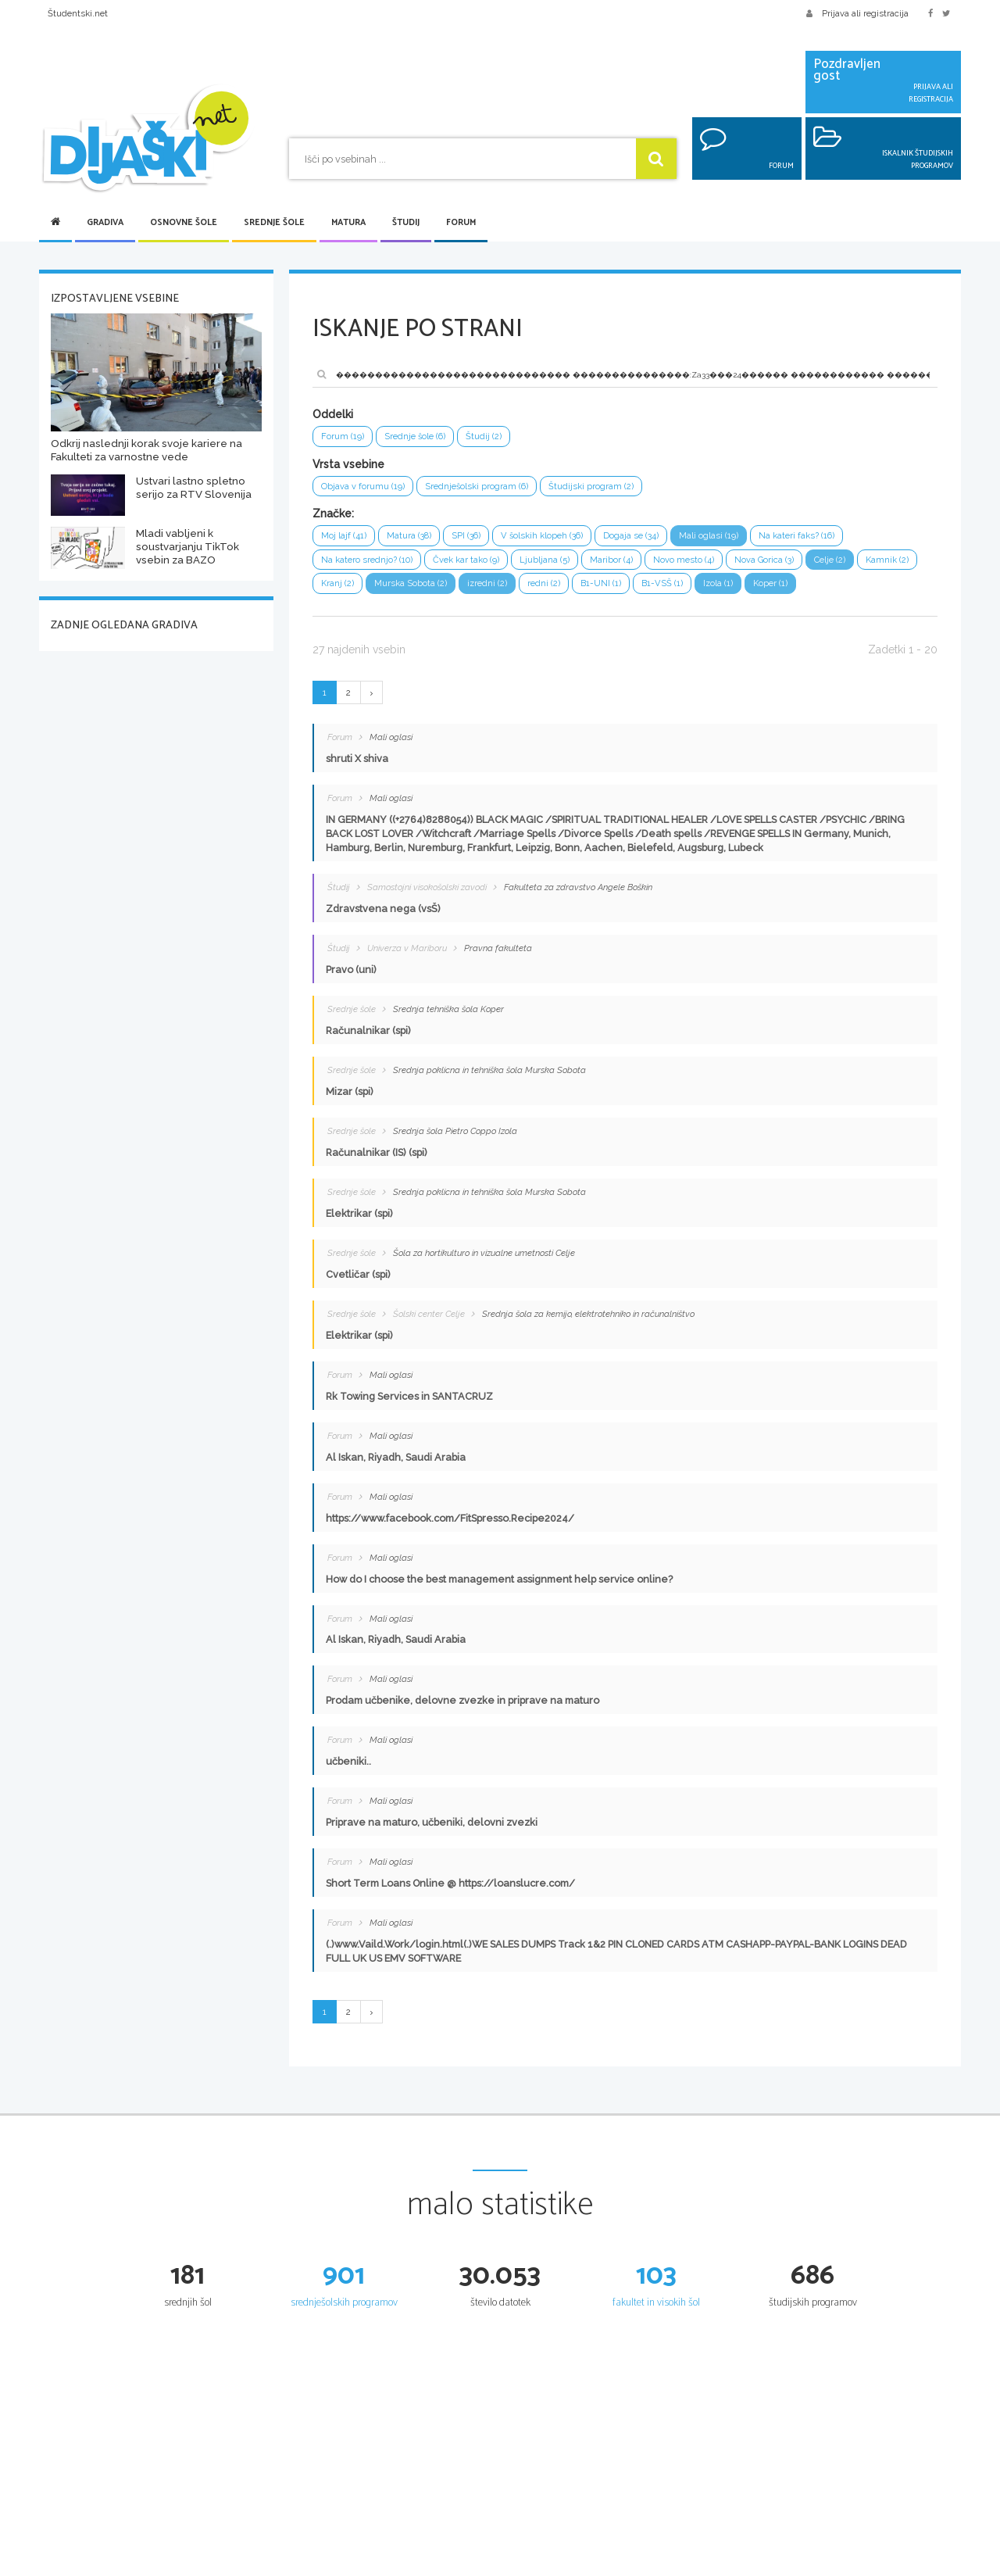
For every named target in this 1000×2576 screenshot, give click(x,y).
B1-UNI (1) (688, 592)
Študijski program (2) (614, 489)
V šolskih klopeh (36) (562, 540)
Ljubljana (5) (567, 566)
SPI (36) (478, 540)
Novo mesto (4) (714, 566)
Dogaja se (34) (660, 540)
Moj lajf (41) (345, 540)
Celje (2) (873, 566)
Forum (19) (344, 437)
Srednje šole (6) (423, 437)
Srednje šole (274, 223)
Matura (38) (416, 540)
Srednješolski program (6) (491, 489)
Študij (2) (497, 437)
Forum (461, 223)
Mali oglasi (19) (744, 540)
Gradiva (105, 223)
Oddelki (332, 414)
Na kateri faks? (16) (839, 540)
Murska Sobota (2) (485, 592)
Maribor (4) (637, 566)
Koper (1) (871, 592)
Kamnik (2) (344, 592)
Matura (348, 223)
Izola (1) (814, 592)
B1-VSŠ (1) (754, 592)
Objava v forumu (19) (367, 489)
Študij (406, 223)
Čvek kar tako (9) (482, 566)
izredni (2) (568, 592)
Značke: (333, 517)
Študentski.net (78, 13)
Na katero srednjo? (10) (372, 566)
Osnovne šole (183, 223)
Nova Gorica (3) (801, 566)
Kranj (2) (406, 592)
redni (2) (628, 592)
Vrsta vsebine (348, 466)
